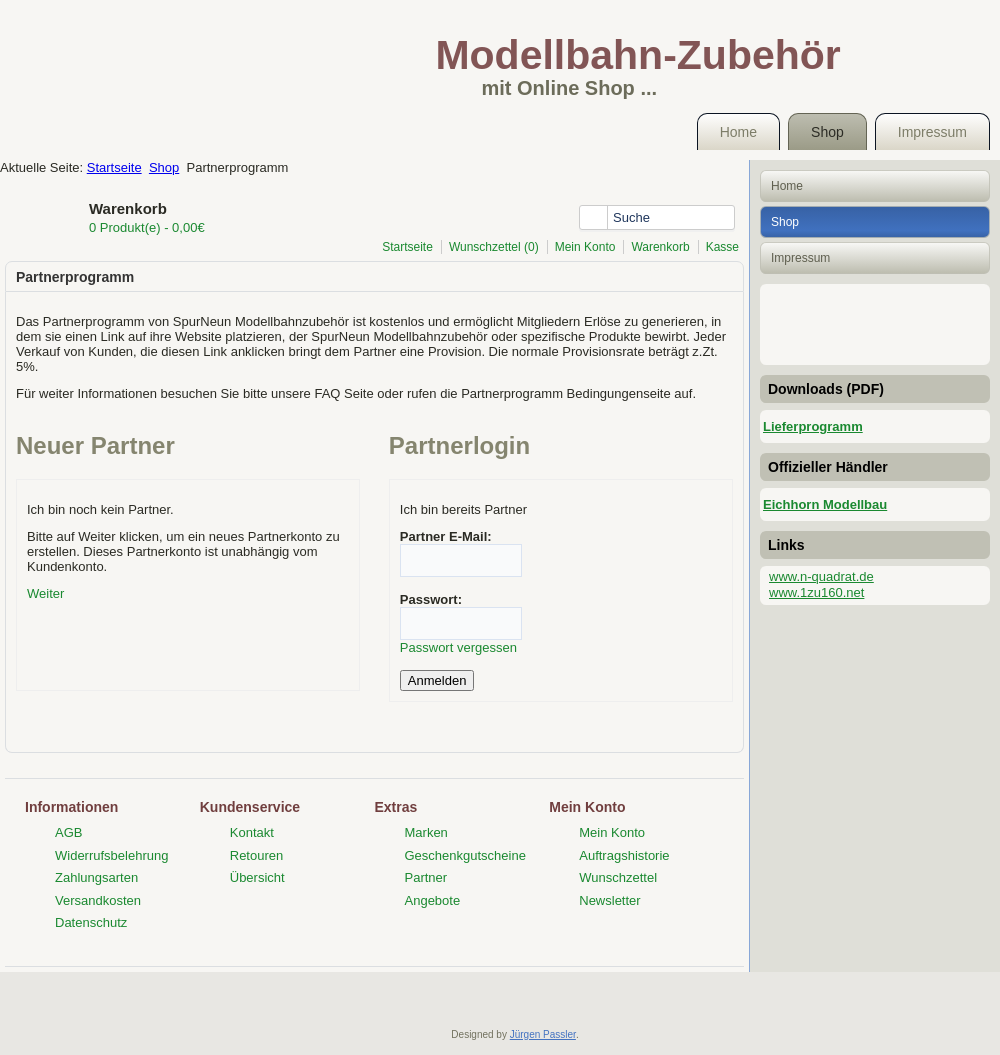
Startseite (114, 167)
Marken (426, 832)
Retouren (256, 855)
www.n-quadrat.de (821, 576)
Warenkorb (660, 247)
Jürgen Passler (543, 1034)
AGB (68, 832)
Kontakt (252, 832)
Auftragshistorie (624, 855)
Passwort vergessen (458, 647)
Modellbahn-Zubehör (637, 55)
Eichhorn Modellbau (825, 504)
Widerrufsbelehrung (111, 855)
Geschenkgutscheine (465, 855)
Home (738, 132)
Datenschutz (91, 922)
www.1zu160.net (816, 592)
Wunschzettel (618, 877)
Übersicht (257, 877)
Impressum (932, 132)
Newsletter (609, 900)
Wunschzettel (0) (494, 247)
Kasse (722, 247)
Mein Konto (585, 247)
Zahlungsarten (96, 877)
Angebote (433, 900)
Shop (827, 132)
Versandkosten (98, 900)
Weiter (45, 593)
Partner (426, 877)
